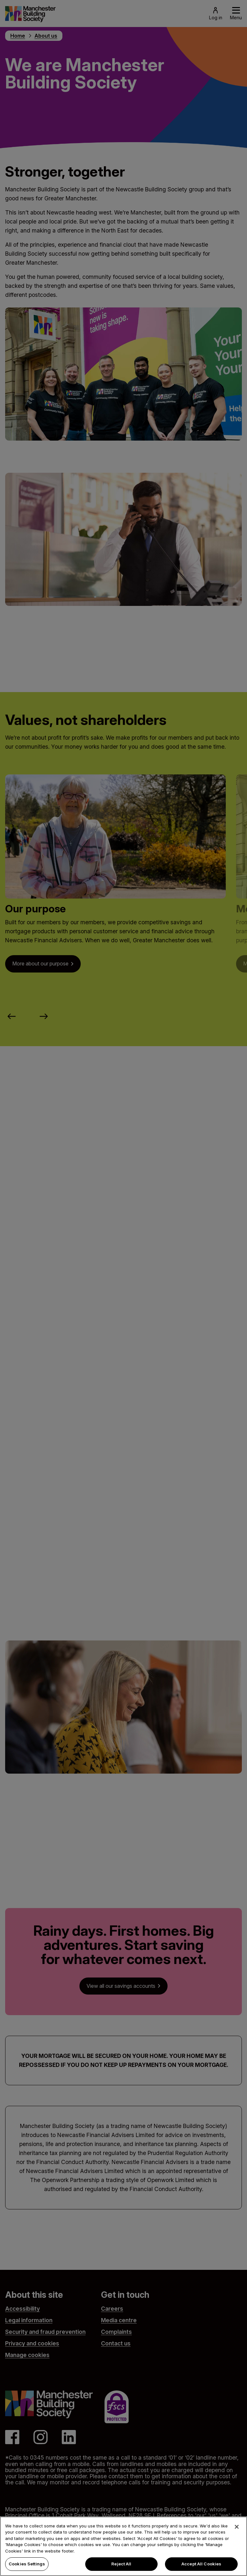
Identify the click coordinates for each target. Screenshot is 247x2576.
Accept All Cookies (201, 2563)
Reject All (121, 2563)
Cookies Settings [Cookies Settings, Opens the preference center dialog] (27, 2563)
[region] (123, 2546)
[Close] (237, 2527)
